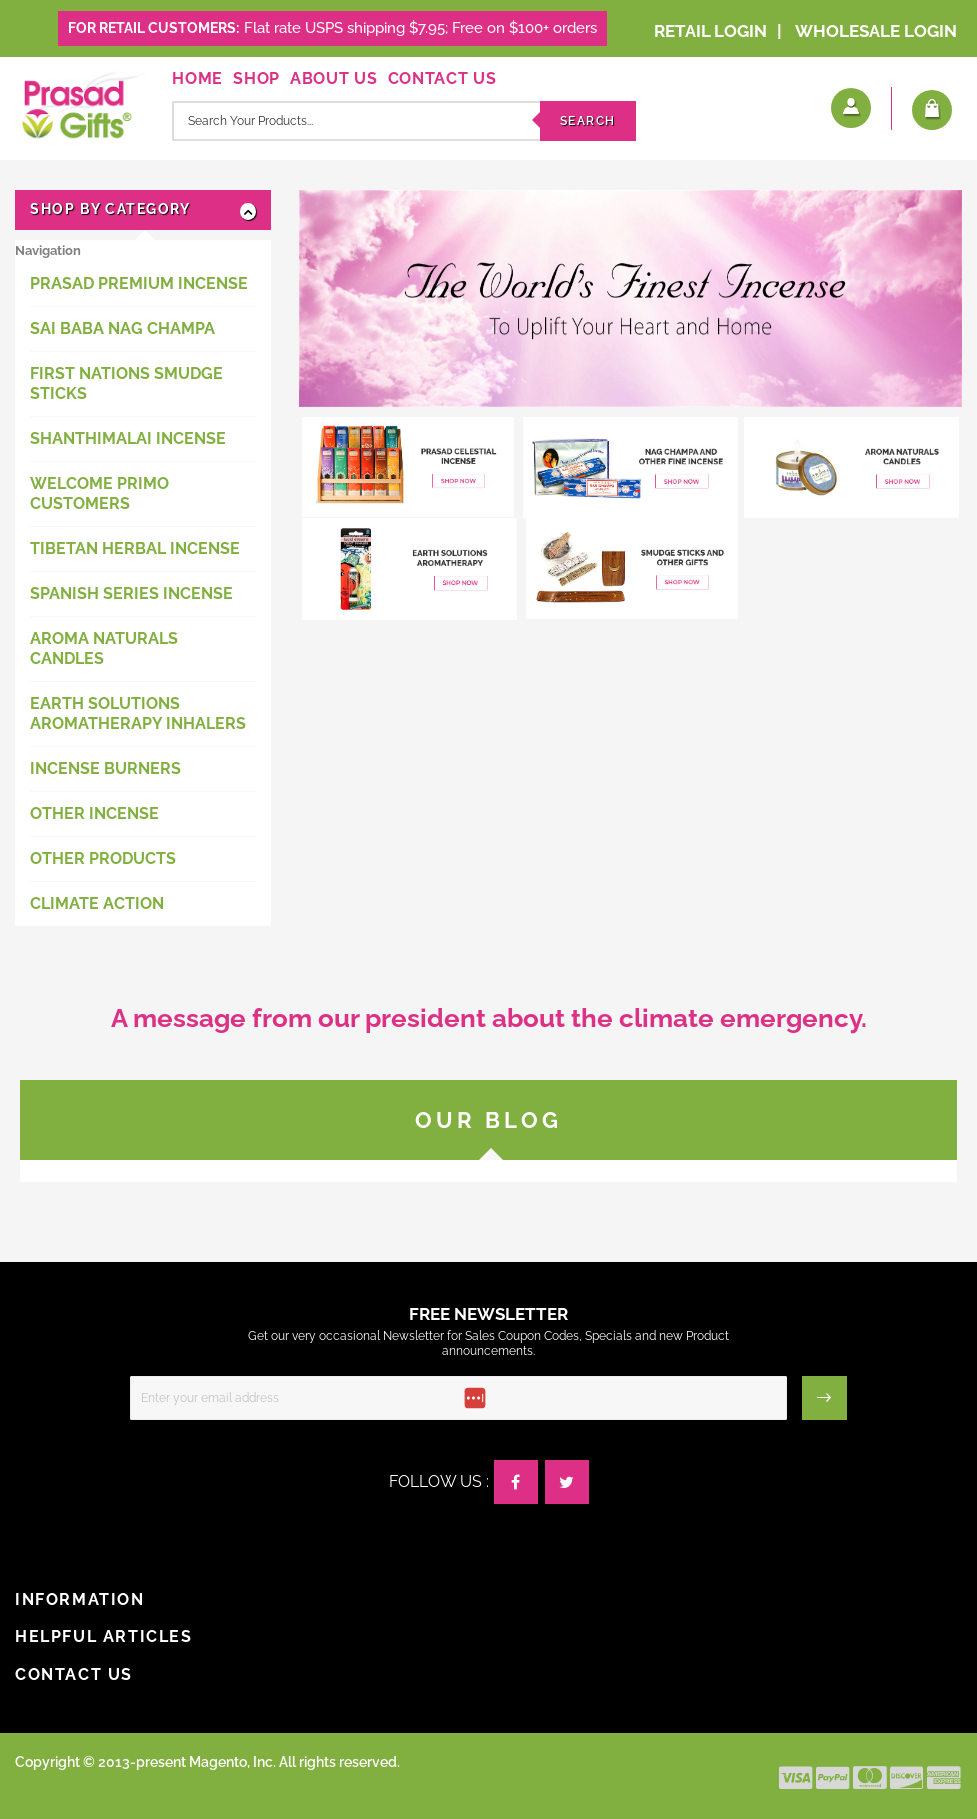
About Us (334, 78)
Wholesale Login (876, 31)
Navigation (48, 250)
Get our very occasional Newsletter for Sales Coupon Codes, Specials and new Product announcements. (488, 1343)
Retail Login (710, 31)
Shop (256, 78)
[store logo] (81, 102)
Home (197, 78)
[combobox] (404, 121)
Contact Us (442, 78)
